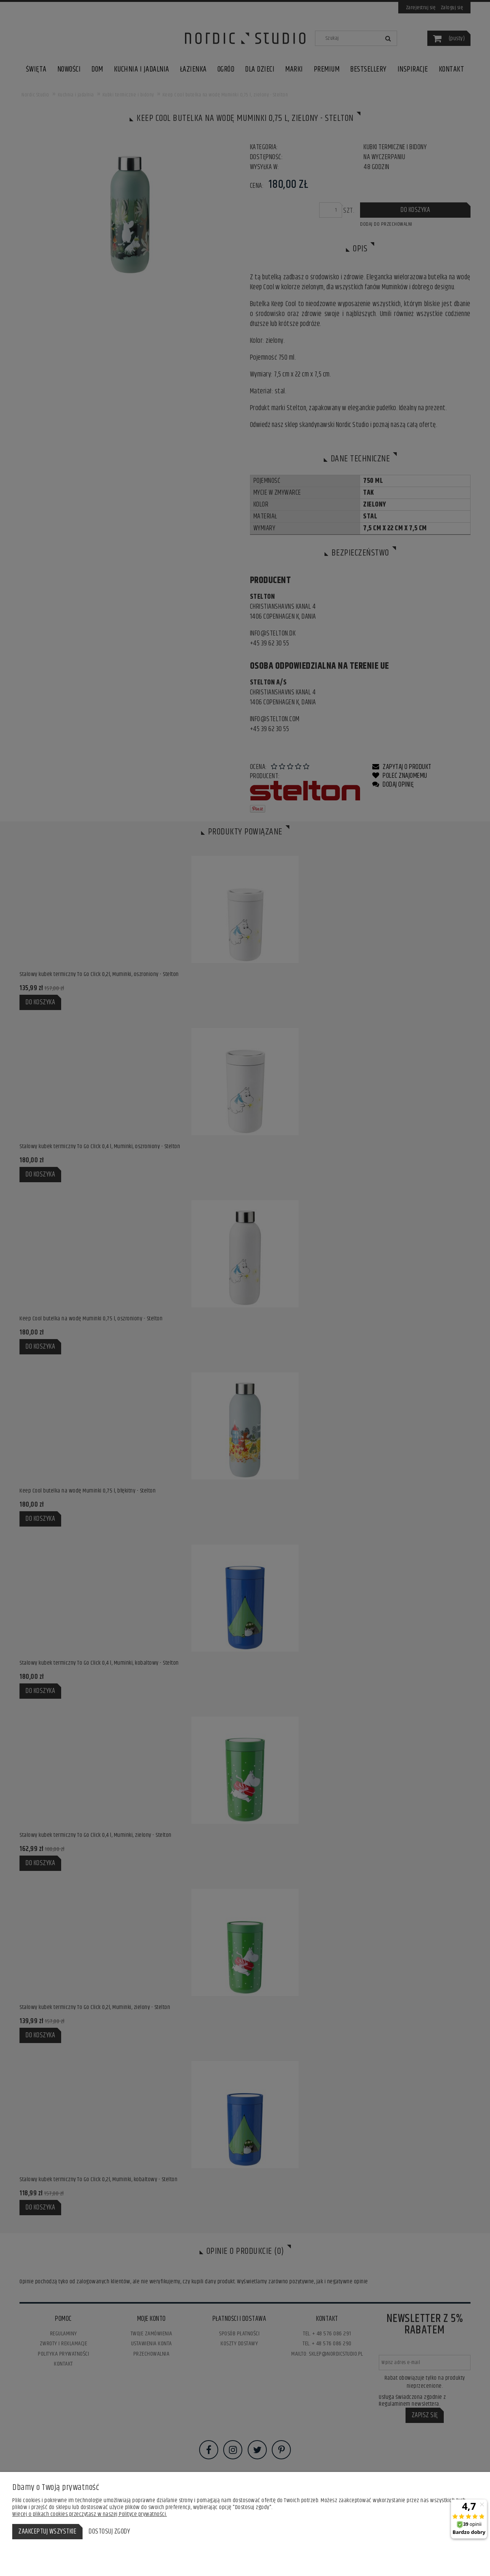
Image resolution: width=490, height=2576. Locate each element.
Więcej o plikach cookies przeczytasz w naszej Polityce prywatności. (89, 2514)
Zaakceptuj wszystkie (47, 2531)
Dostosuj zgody (109, 2531)
